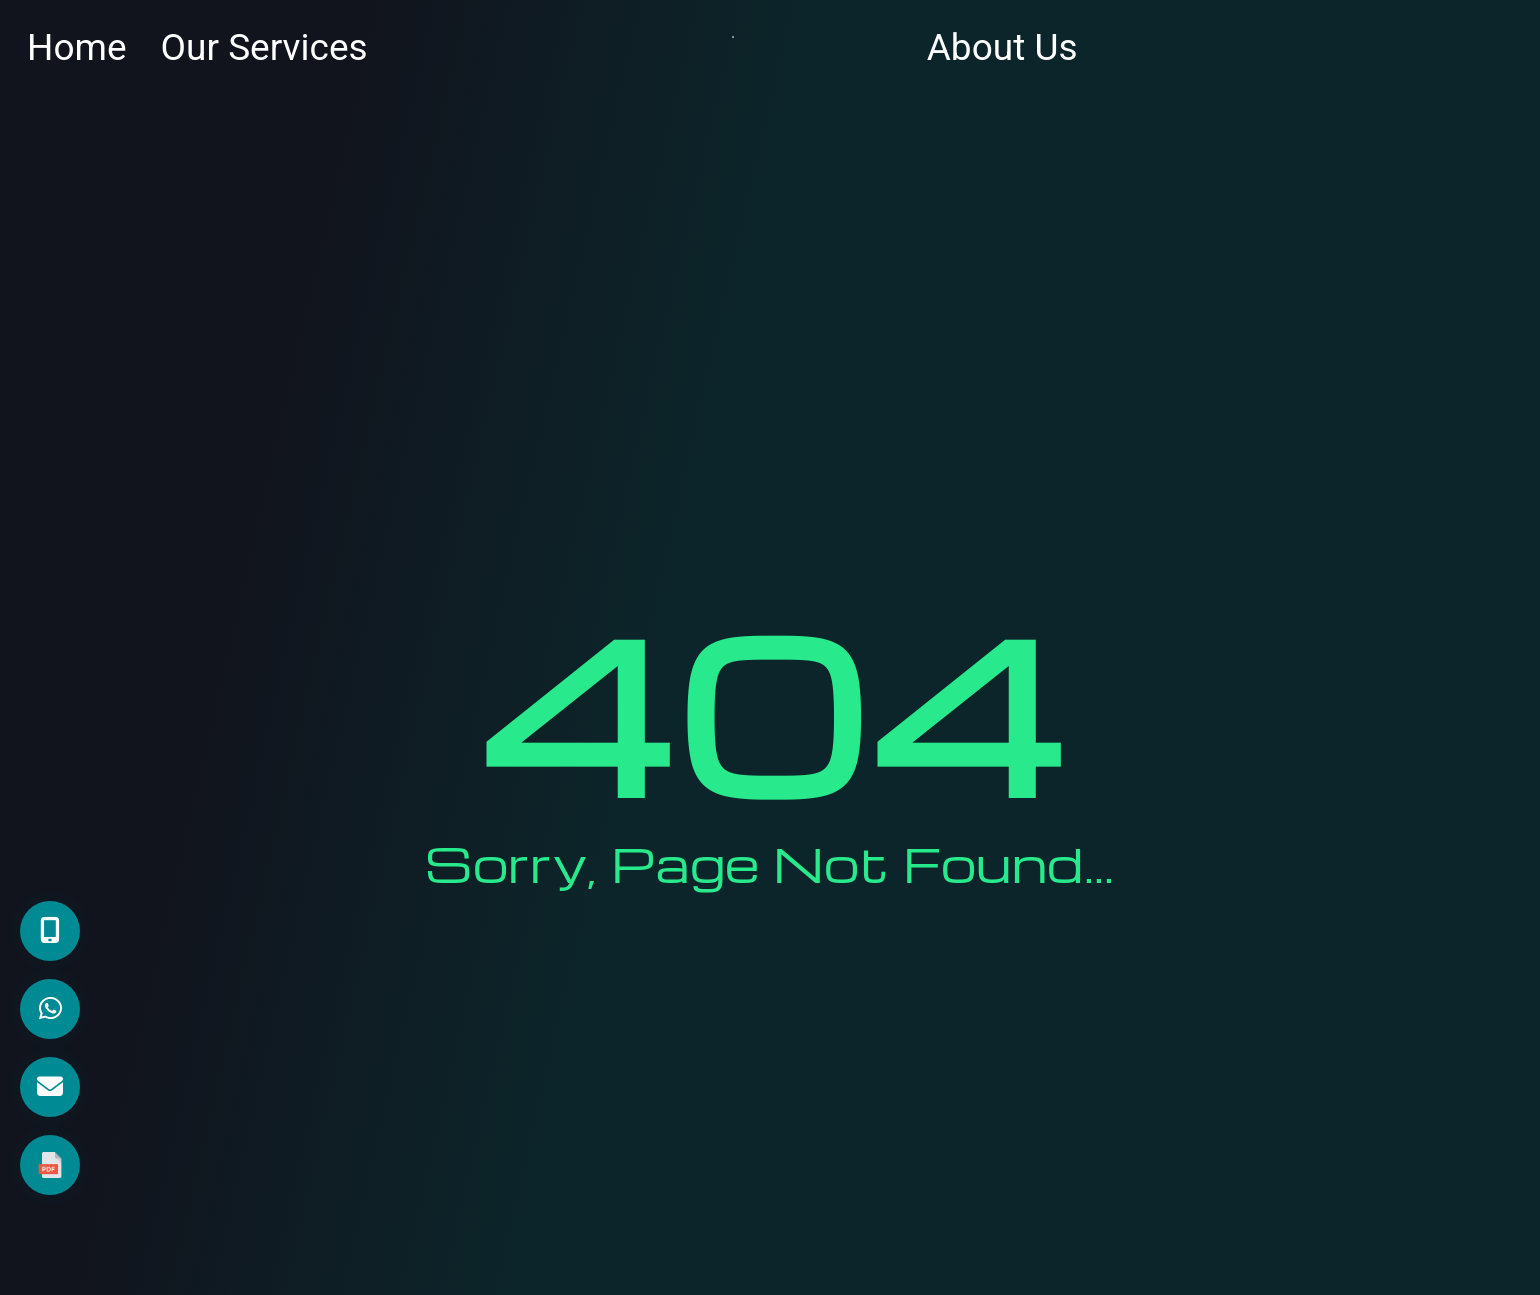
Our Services (264, 47)
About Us (1002, 47)
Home (77, 47)
